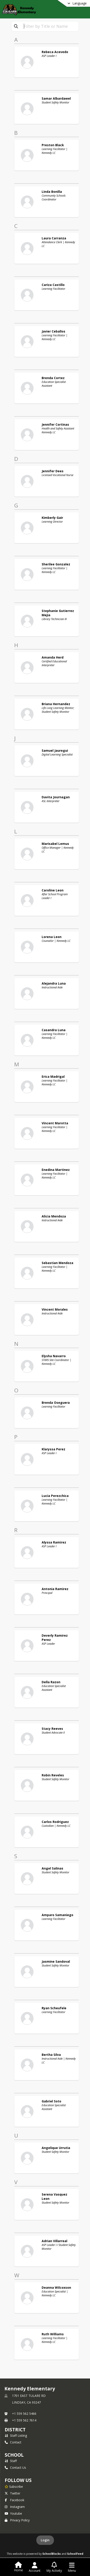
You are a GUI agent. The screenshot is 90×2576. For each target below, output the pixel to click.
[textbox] (50, 26)
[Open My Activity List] (54, 2567)
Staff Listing (16, 2435)
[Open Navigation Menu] (72, 2567)
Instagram (15, 2507)
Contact (13, 2442)
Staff (11, 2461)
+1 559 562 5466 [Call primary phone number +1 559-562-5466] (24, 2413)
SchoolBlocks (51, 2553)
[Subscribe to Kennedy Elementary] (14, 2486)
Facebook (14, 2500)
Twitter (12, 2493)
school (14, 2455)
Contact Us (15, 2467)
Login (45, 2540)
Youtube (13, 2513)
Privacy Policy (17, 2520)
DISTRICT (15, 2429)
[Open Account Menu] (35, 2567)
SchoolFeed (75, 2553)
